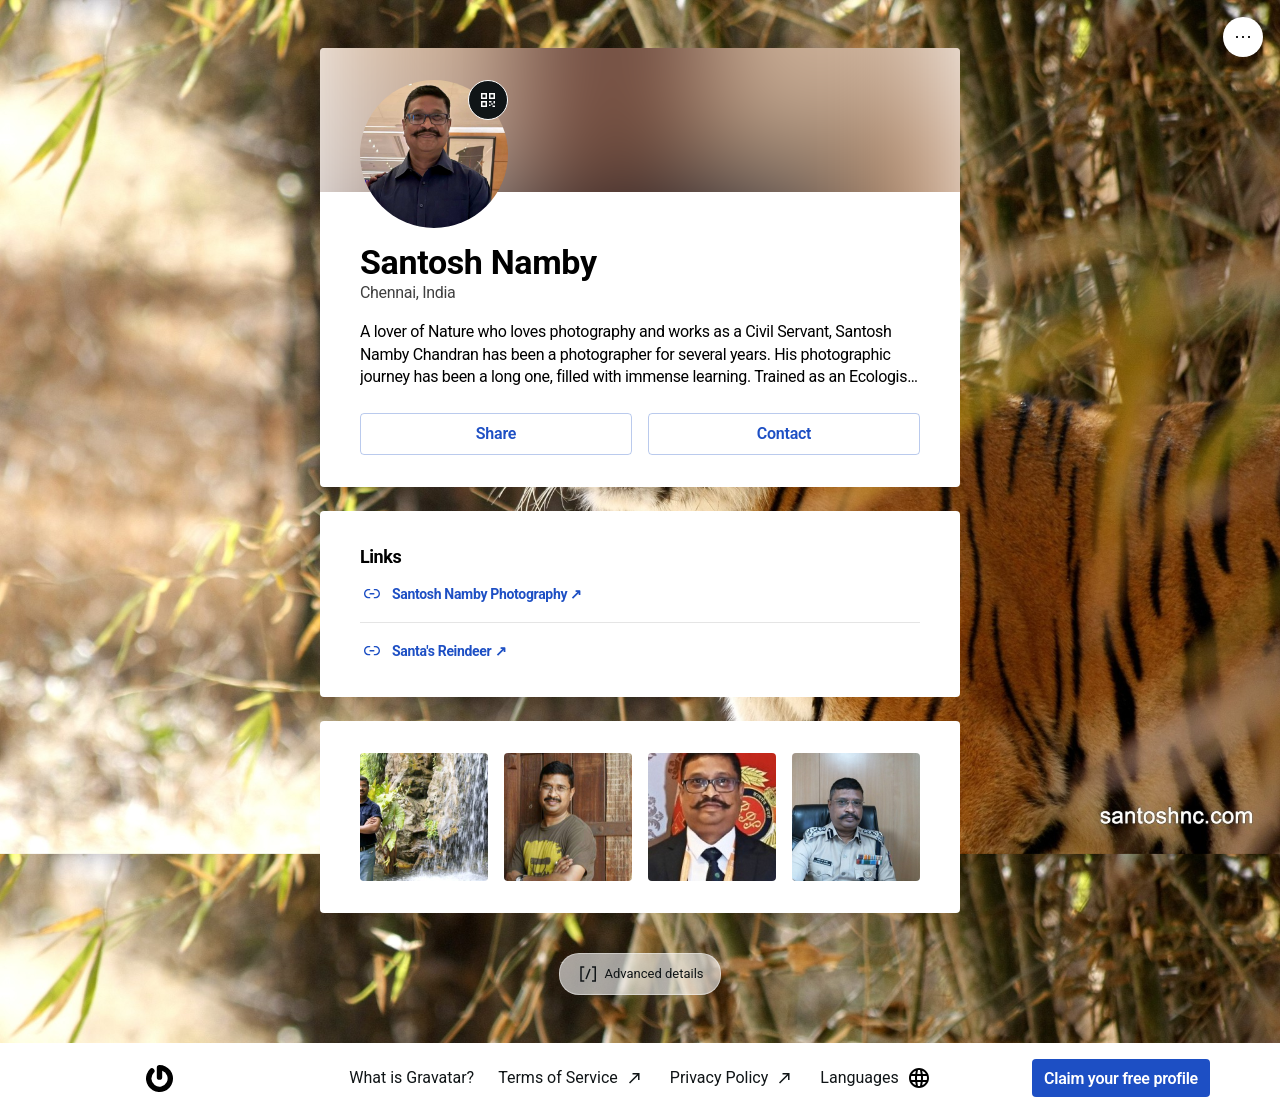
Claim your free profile (1121, 1078)
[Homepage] (159, 1078)
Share (496, 433)
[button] (424, 817)
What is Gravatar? (411, 1077)
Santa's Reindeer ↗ (449, 651)
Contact (784, 433)
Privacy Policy (719, 1077)
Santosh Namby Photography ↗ (487, 594)
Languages (875, 1078)
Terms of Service (558, 1077)
